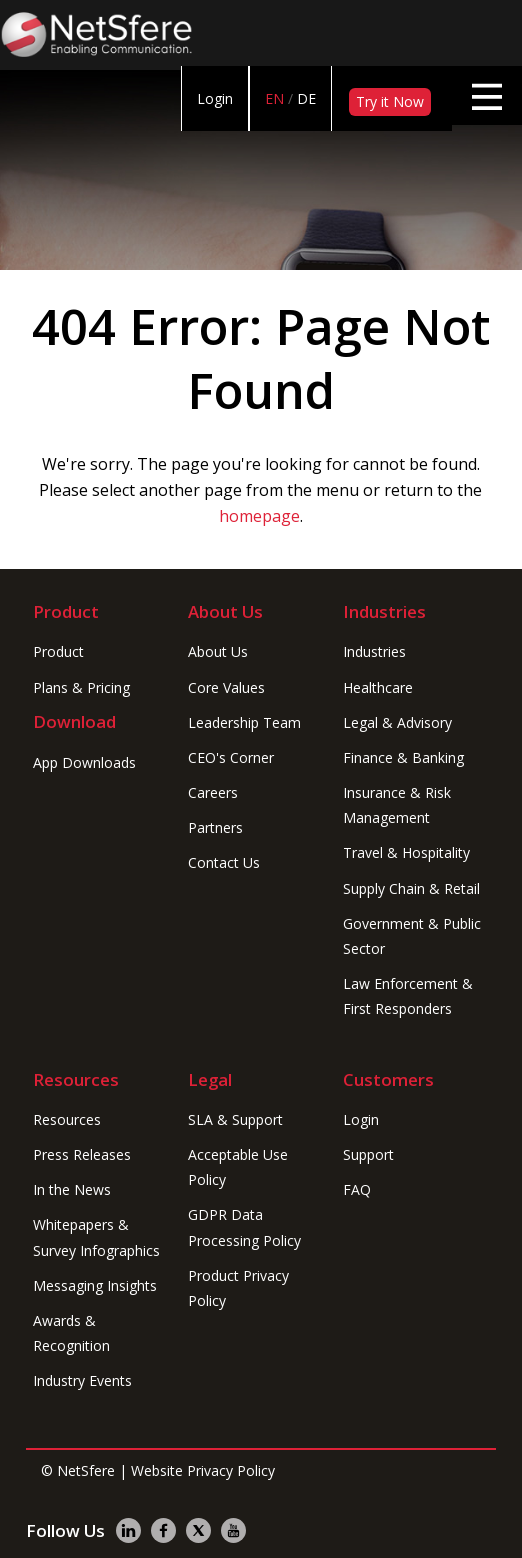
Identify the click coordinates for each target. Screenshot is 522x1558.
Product (58, 651)
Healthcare (378, 687)
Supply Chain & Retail (411, 888)
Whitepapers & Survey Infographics (96, 1237)
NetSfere (86, 1470)
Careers (213, 792)
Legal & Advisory (397, 722)
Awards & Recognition (71, 1333)
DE (306, 98)
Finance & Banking (403, 757)
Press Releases (82, 1154)
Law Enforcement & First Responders (408, 996)
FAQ (357, 1189)
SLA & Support (235, 1119)
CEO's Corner (231, 757)
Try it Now (390, 101)
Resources (67, 1119)
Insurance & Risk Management (397, 805)
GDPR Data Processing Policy (244, 1227)
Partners (215, 827)
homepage (259, 516)
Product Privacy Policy (238, 1288)
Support (368, 1154)
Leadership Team (244, 722)
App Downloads (84, 762)
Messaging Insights (95, 1285)
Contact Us (224, 862)
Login (215, 98)
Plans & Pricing (81, 687)
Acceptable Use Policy (238, 1167)
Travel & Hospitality (406, 852)
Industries (374, 651)
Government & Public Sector (412, 936)
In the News (72, 1189)
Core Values (226, 687)
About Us (218, 651)
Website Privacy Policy (203, 1470)
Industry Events (82, 1380)
